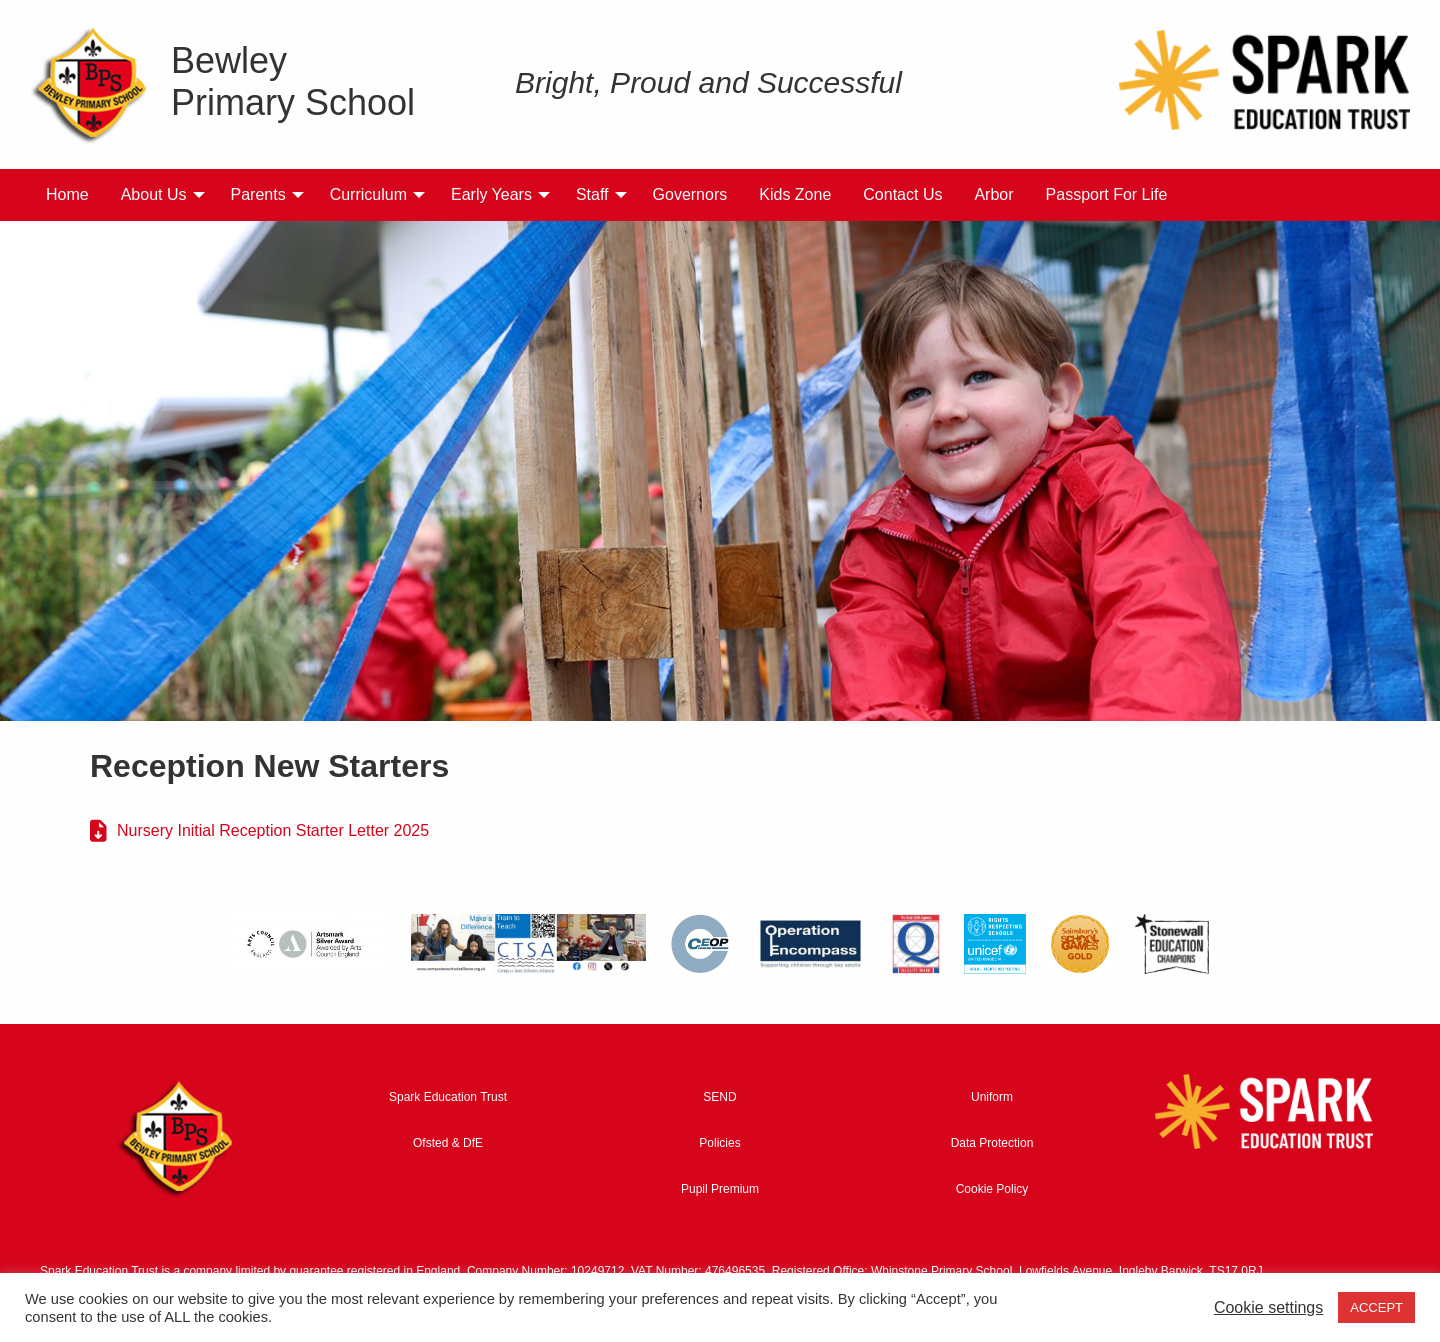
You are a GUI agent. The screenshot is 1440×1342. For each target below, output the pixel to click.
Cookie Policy (992, 1189)
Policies (719, 1143)
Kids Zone (795, 194)
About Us (154, 194)
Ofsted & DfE (448, 1143)
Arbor (993, 194)
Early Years (491, 194)
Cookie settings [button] (1268, 1307)
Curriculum (368, 194)
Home (67, 194)
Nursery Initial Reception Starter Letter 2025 (273, 830)
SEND (719, 1097)
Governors (690, 194)
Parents (258, 194)
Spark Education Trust (448, 1097)
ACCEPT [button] (1376, 1307)
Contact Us (902, 194)
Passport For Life (1107, 194)
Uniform (992, 1097)
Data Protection (992, 1143)
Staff (592, 194)
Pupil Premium (720, 1189)
